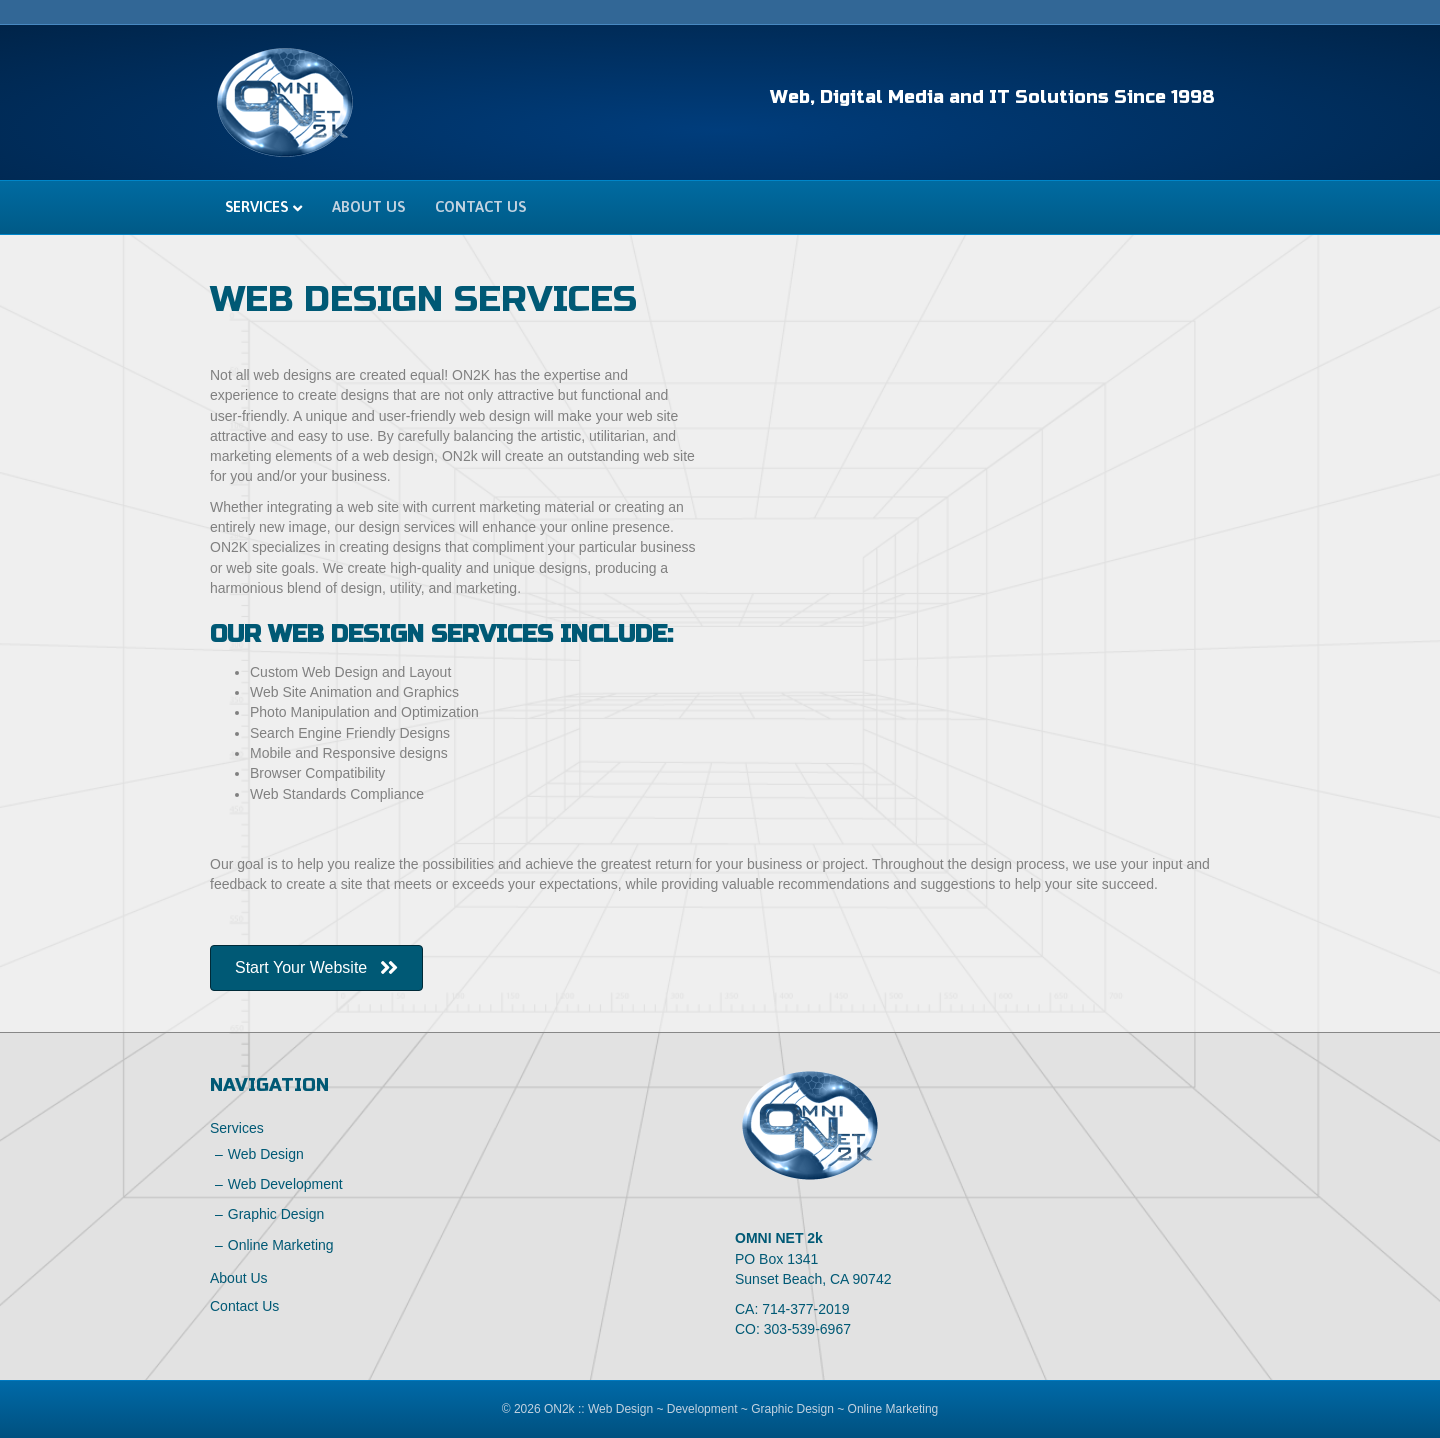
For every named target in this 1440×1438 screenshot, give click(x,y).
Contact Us (480, 206)
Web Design (266, 1154)
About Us (368, 206)
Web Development (285, 1184)
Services (256, 206)
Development (702, 1409)
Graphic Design (276, 1214)
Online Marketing (281, 1245)
